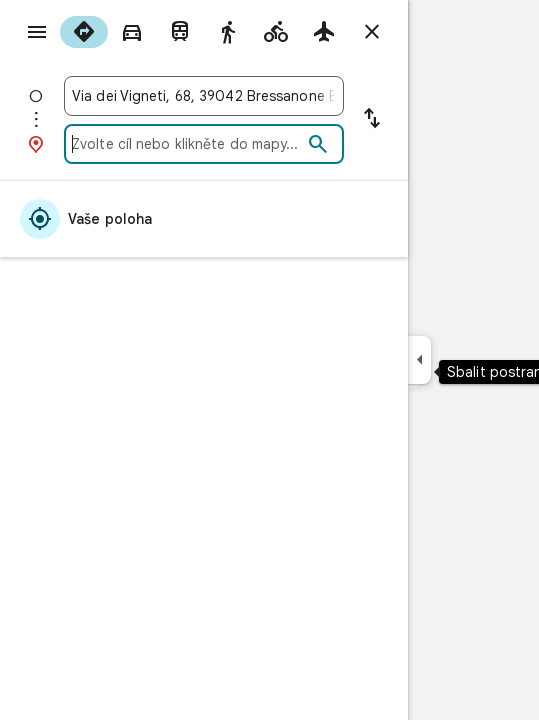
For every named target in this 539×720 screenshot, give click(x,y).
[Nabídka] (37, 32)
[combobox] (204, 96)
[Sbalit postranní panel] (419, 360)
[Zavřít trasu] (372, 32)
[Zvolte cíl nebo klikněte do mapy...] (187, 144)
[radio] (84, 32)
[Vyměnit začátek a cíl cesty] (372, 120)
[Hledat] (318, 145)
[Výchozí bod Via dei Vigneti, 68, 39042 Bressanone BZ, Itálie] (204, 96)
